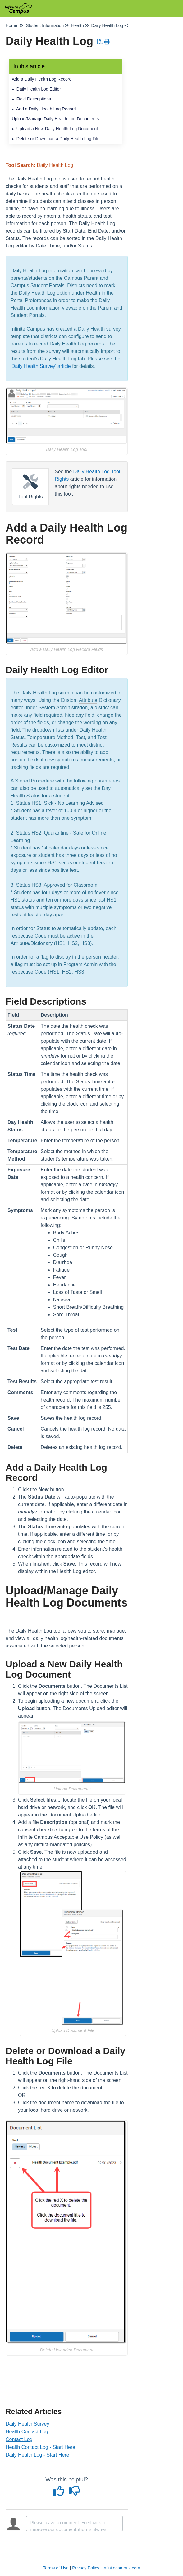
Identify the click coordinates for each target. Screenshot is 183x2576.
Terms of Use (55, 2567)
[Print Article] (107, 42)
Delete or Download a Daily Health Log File (58, 138)
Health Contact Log (27, 2431)
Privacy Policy (85, 2567)
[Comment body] (74, 2523)
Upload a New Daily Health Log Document (57, 128)
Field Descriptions (33, 98)
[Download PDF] (99, 42)
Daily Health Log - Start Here (37, 2455)
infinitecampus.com (121, 2567)
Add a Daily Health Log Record (41, 79)
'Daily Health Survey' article (41, 366)
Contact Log (19, 2439)
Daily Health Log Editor (38, 89)
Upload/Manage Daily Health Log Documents (55, 118)
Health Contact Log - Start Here (40, 2447)
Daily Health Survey (27, 2424)
